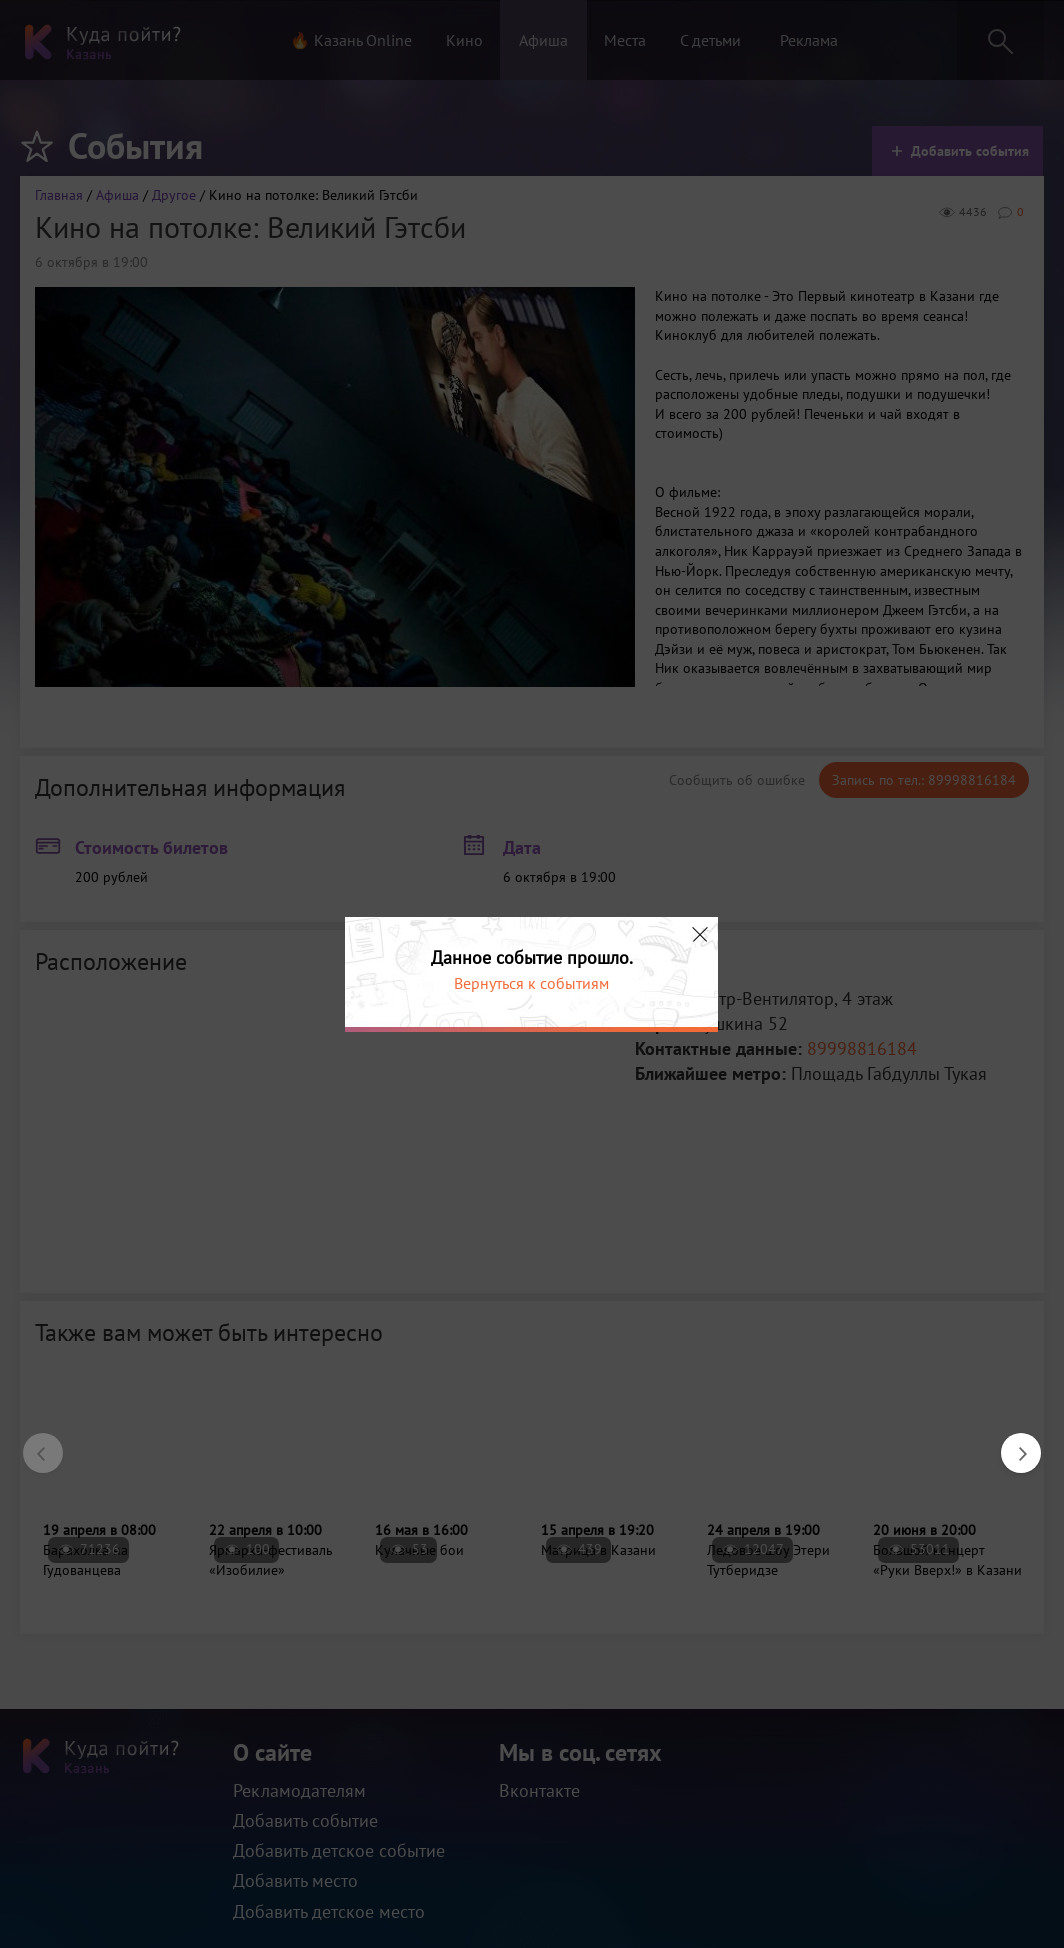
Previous (33, 1443)
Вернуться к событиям (531, 983)
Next (1011, 1443)
